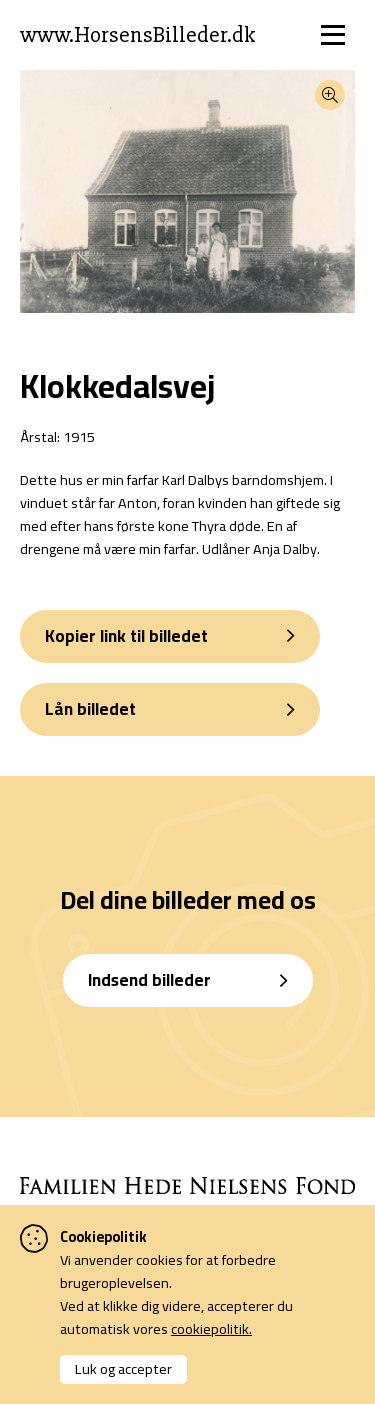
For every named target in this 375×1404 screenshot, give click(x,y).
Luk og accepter (123, 1368)
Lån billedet (90, 709)
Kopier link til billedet (126, 636)
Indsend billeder (149, 980)
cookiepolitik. (211, 1328)
